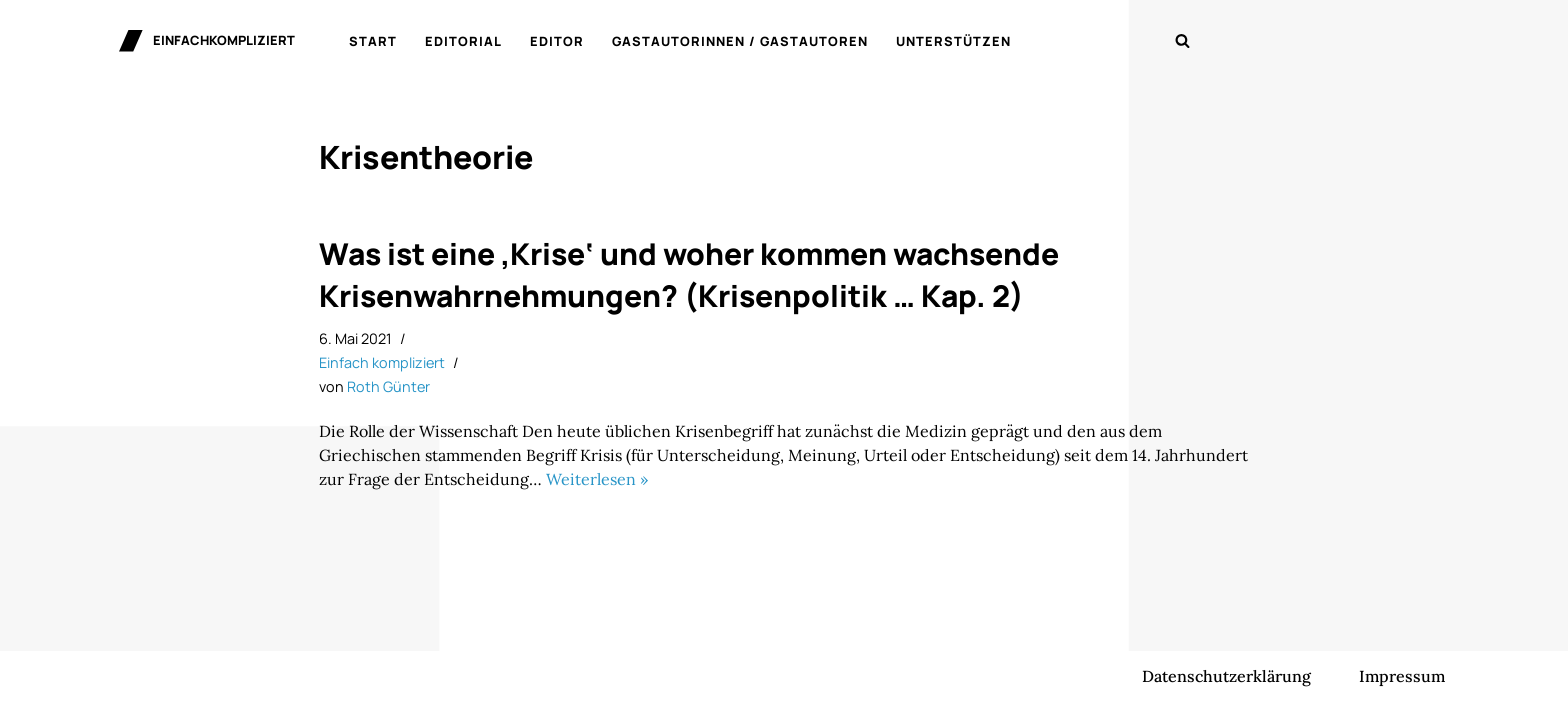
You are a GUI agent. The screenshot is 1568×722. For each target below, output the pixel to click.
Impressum (1402, 676)
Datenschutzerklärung (1226, 676)
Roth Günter (388, 386)
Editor (557, 41)
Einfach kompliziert (382, 362)
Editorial (463, 41)
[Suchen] (1182, 40)
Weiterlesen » (597, 479)
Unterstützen (953, 41)
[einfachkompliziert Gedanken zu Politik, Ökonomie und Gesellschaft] (207, 41)
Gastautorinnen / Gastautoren (740, 41)
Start (373, 41)
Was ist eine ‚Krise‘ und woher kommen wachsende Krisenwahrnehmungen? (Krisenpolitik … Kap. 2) (689, 274)
